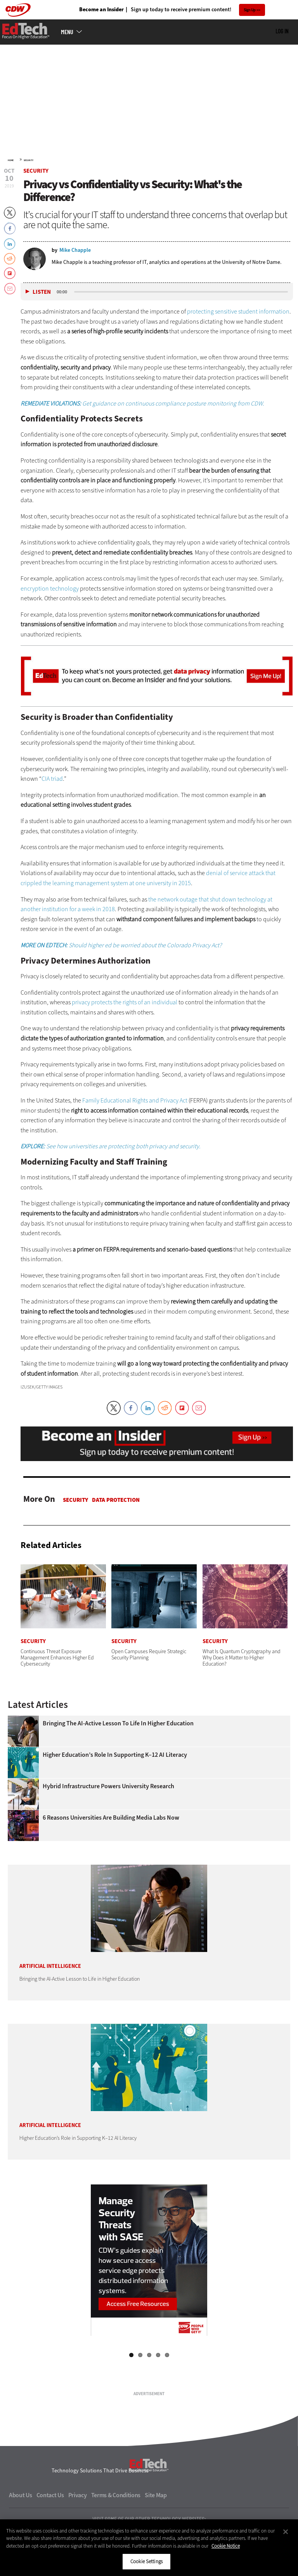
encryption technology (50, 623)
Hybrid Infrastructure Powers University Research (108, 1821)
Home (11, 195)
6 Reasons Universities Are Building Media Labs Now (111, 1853)
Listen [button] (42, 327)
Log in (281, 65)
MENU (67, 67)
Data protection (116, 1535)
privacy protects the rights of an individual (124, 1037)
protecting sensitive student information (238, 346)
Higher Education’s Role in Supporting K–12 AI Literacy (115, 1790)
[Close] (285, 2531)
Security (28, 195)
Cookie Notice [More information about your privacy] (225, 2546)
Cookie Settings (146, 2561)
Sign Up (250, 9)
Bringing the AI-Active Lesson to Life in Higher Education (118, 1758)
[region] (149, 2547)
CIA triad (52, 814)
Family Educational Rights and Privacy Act (134, 1135)
